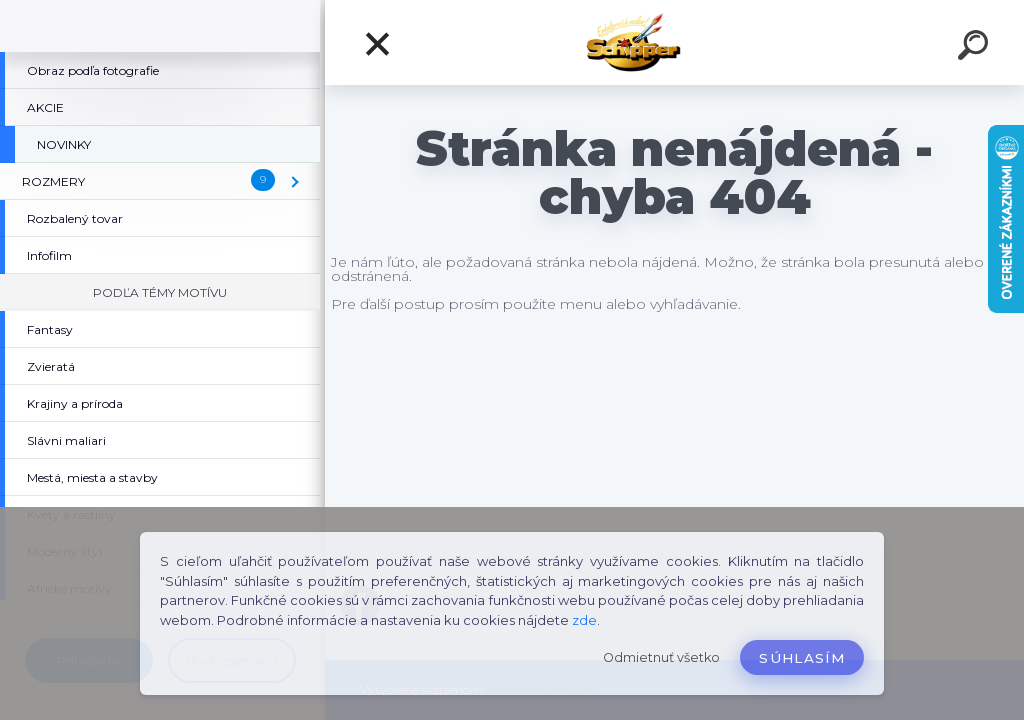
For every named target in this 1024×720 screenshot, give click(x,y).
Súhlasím (802, 658)
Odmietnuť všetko (661, 657)
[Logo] (674, 42)
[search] (976, 48)
